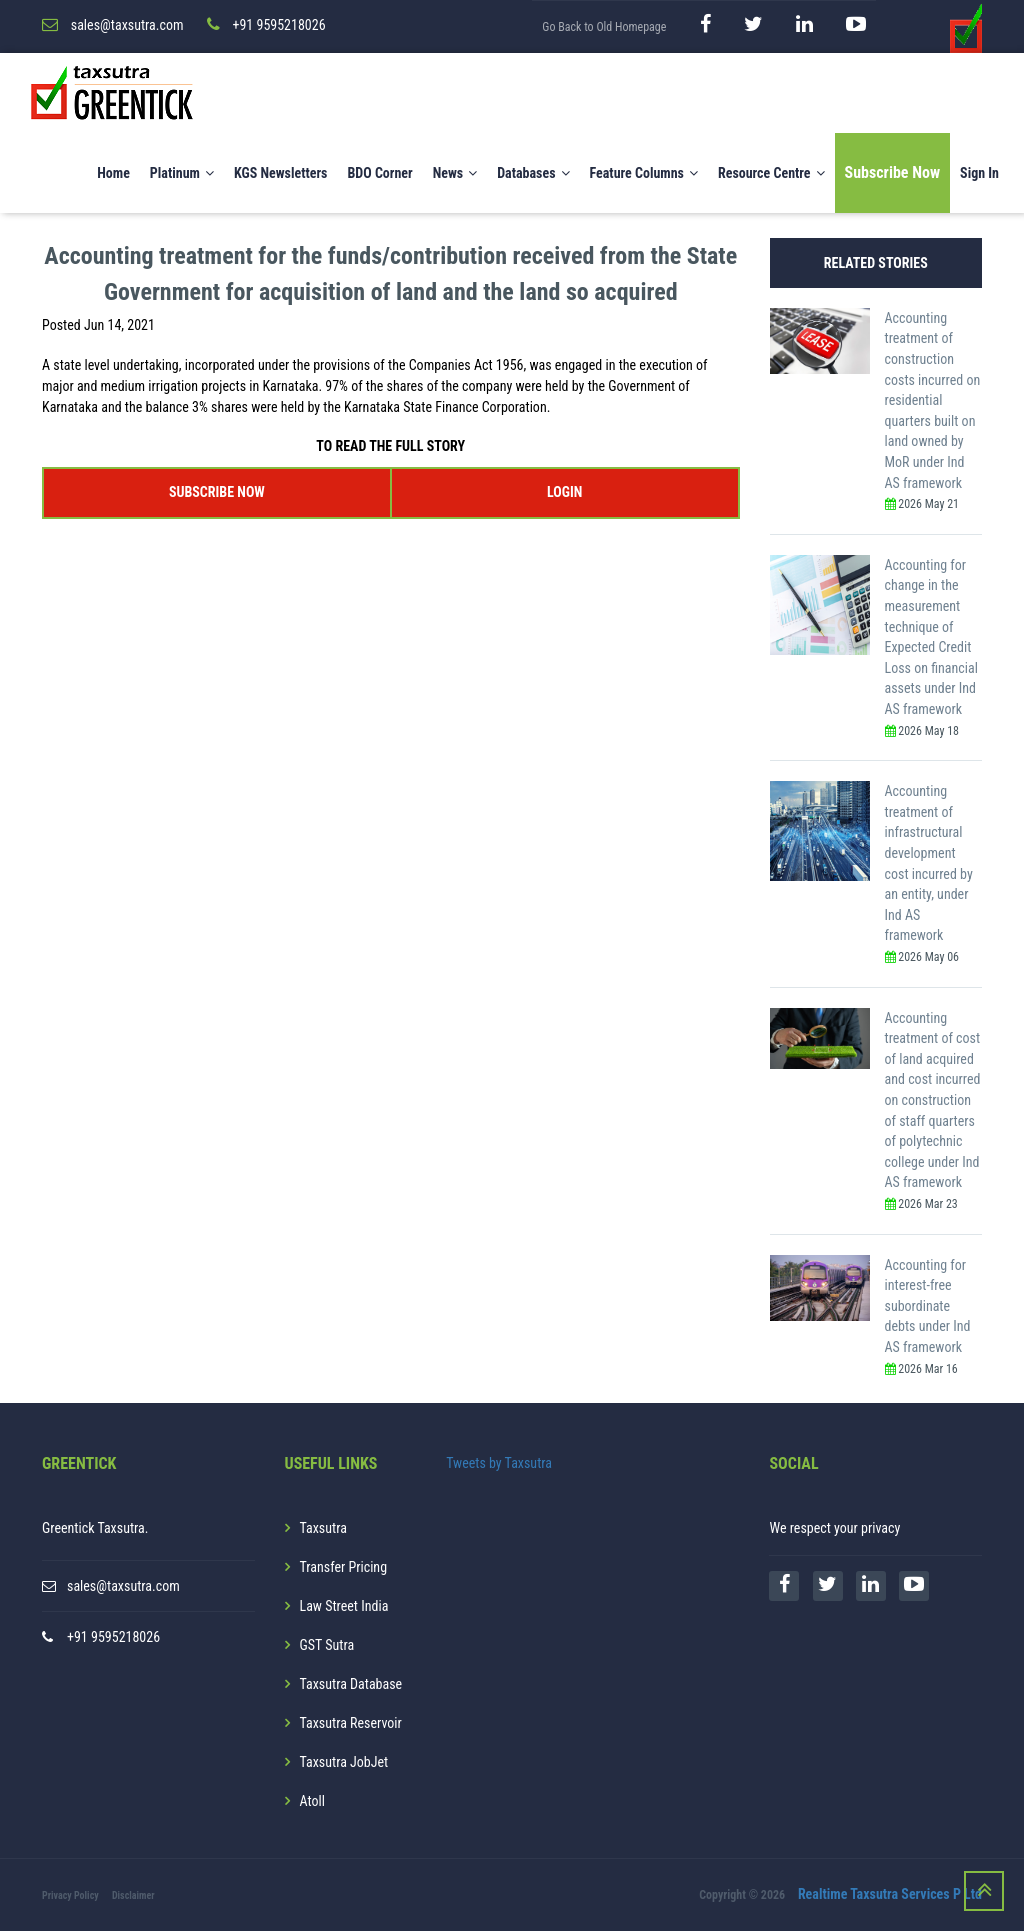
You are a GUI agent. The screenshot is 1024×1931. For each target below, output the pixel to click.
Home (113, 173)
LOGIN (564, 492)
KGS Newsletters (281, 173)
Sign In (979, 173)
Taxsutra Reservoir (351, 1723)
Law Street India (344, 1606)
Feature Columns (644, 173)
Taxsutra (323, 1528)
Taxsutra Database (351, 1684)
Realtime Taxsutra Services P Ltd (890, 1894)
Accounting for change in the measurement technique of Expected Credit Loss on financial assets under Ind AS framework (931, 637)
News (455, 173)
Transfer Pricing (344, 1567)
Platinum (182, 173)
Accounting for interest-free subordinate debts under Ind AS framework (928, 1306)
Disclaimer (133, 1895)
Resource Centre (771, 173)
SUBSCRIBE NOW (217, 492)
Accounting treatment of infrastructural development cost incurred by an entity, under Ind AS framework (929, 863)
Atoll (312, 1801)
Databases (533, 173)
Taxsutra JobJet (344, 1762)
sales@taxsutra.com (123, 1586)
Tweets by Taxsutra (499, 1463)
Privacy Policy (70, 1895)
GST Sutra (327, 1645)
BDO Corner (379, 173)
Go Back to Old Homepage (604, 27)
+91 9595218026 (113, 1637)
